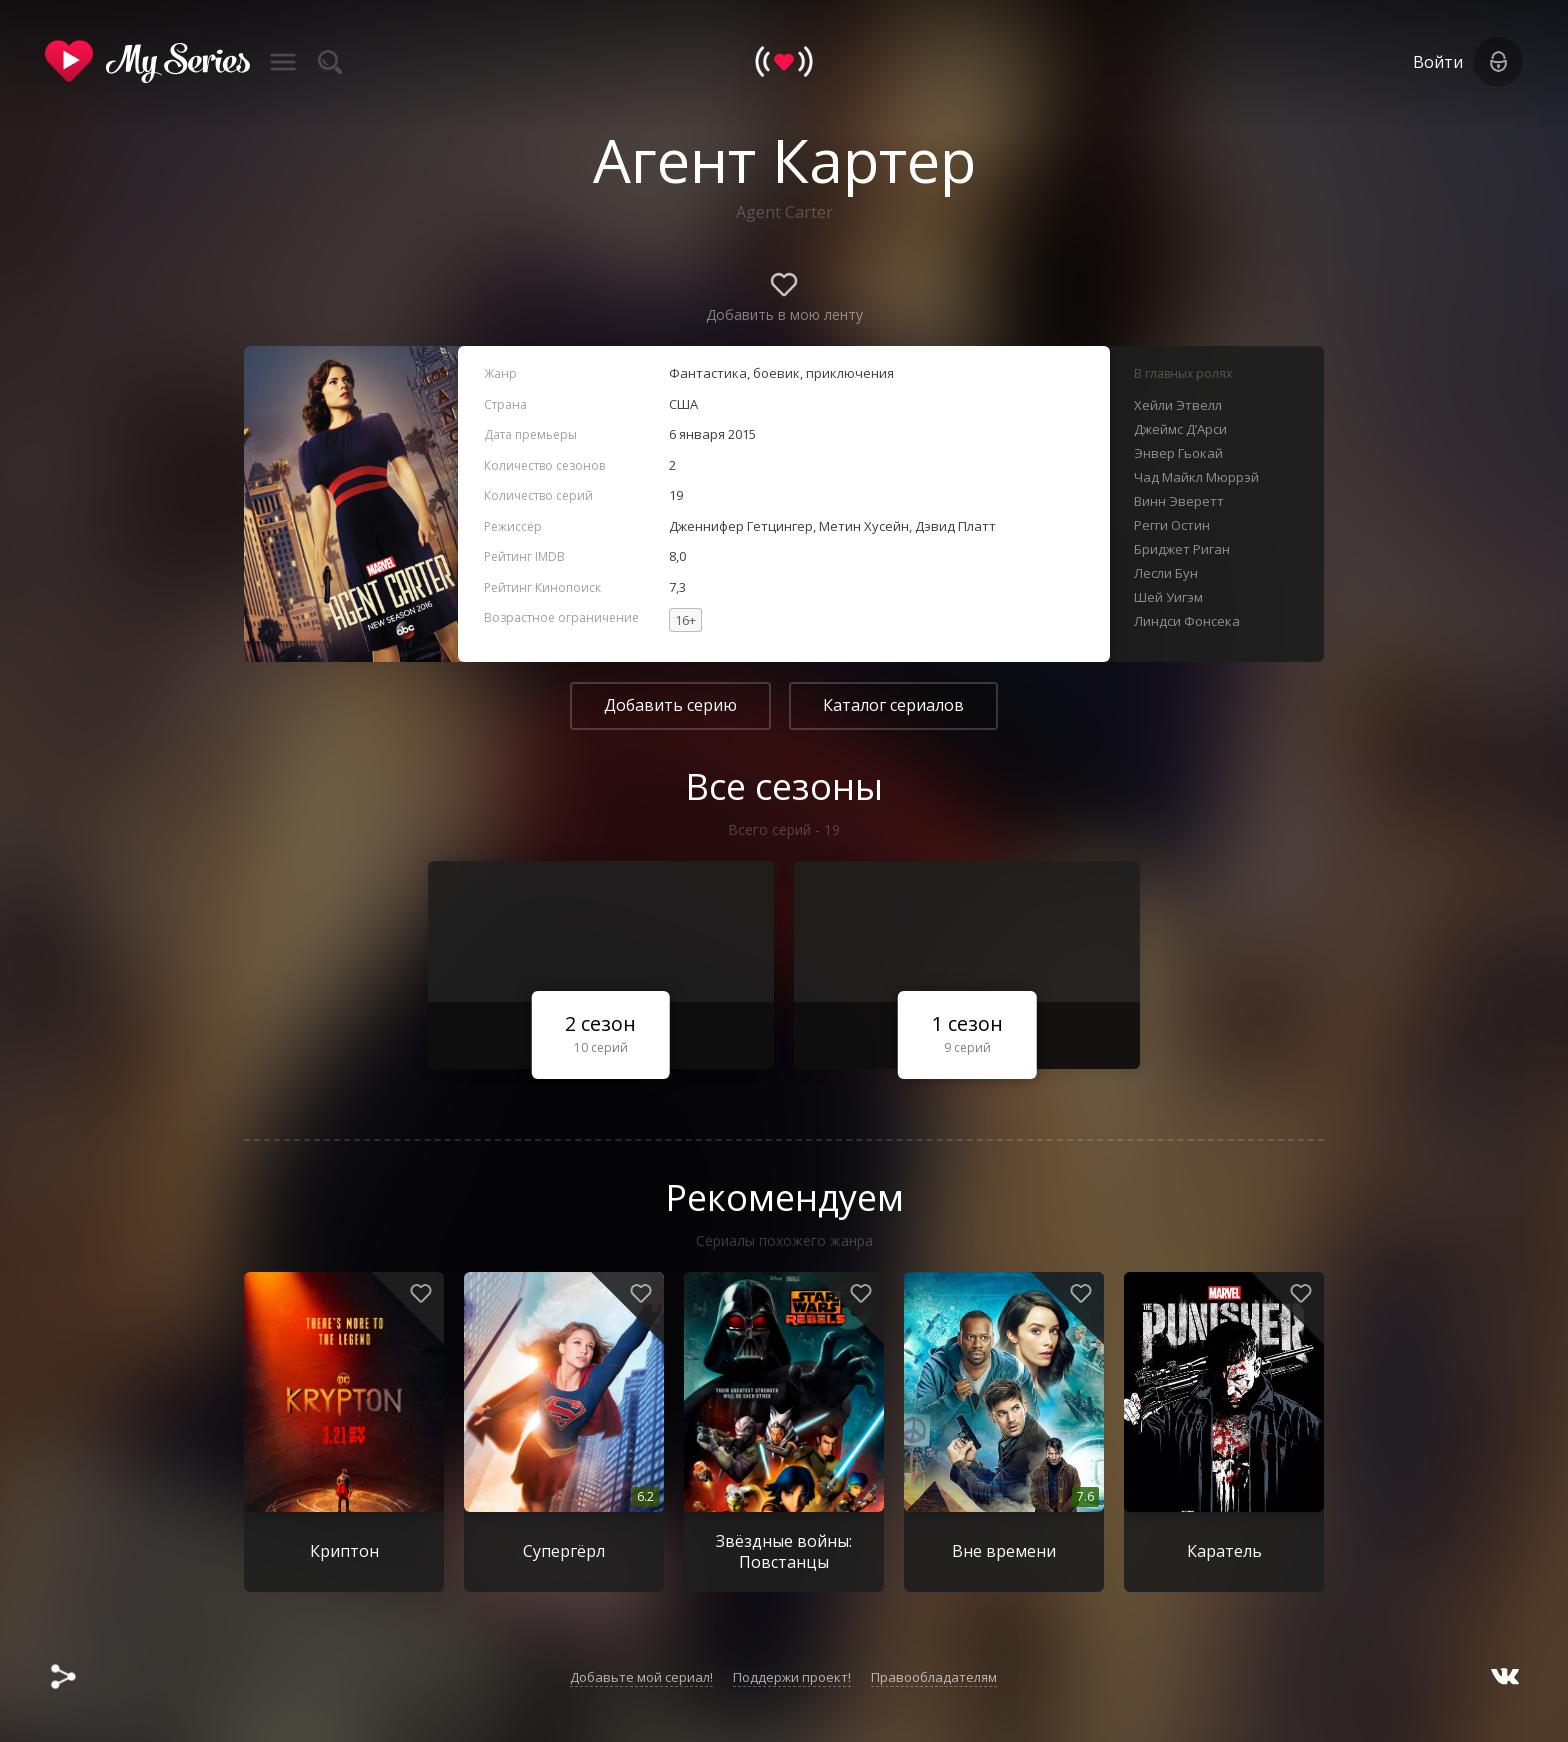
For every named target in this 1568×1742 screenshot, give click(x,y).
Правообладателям (934, 1677)
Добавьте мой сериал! (641, 1677)
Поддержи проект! (792, 1677)
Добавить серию (670, 705)
